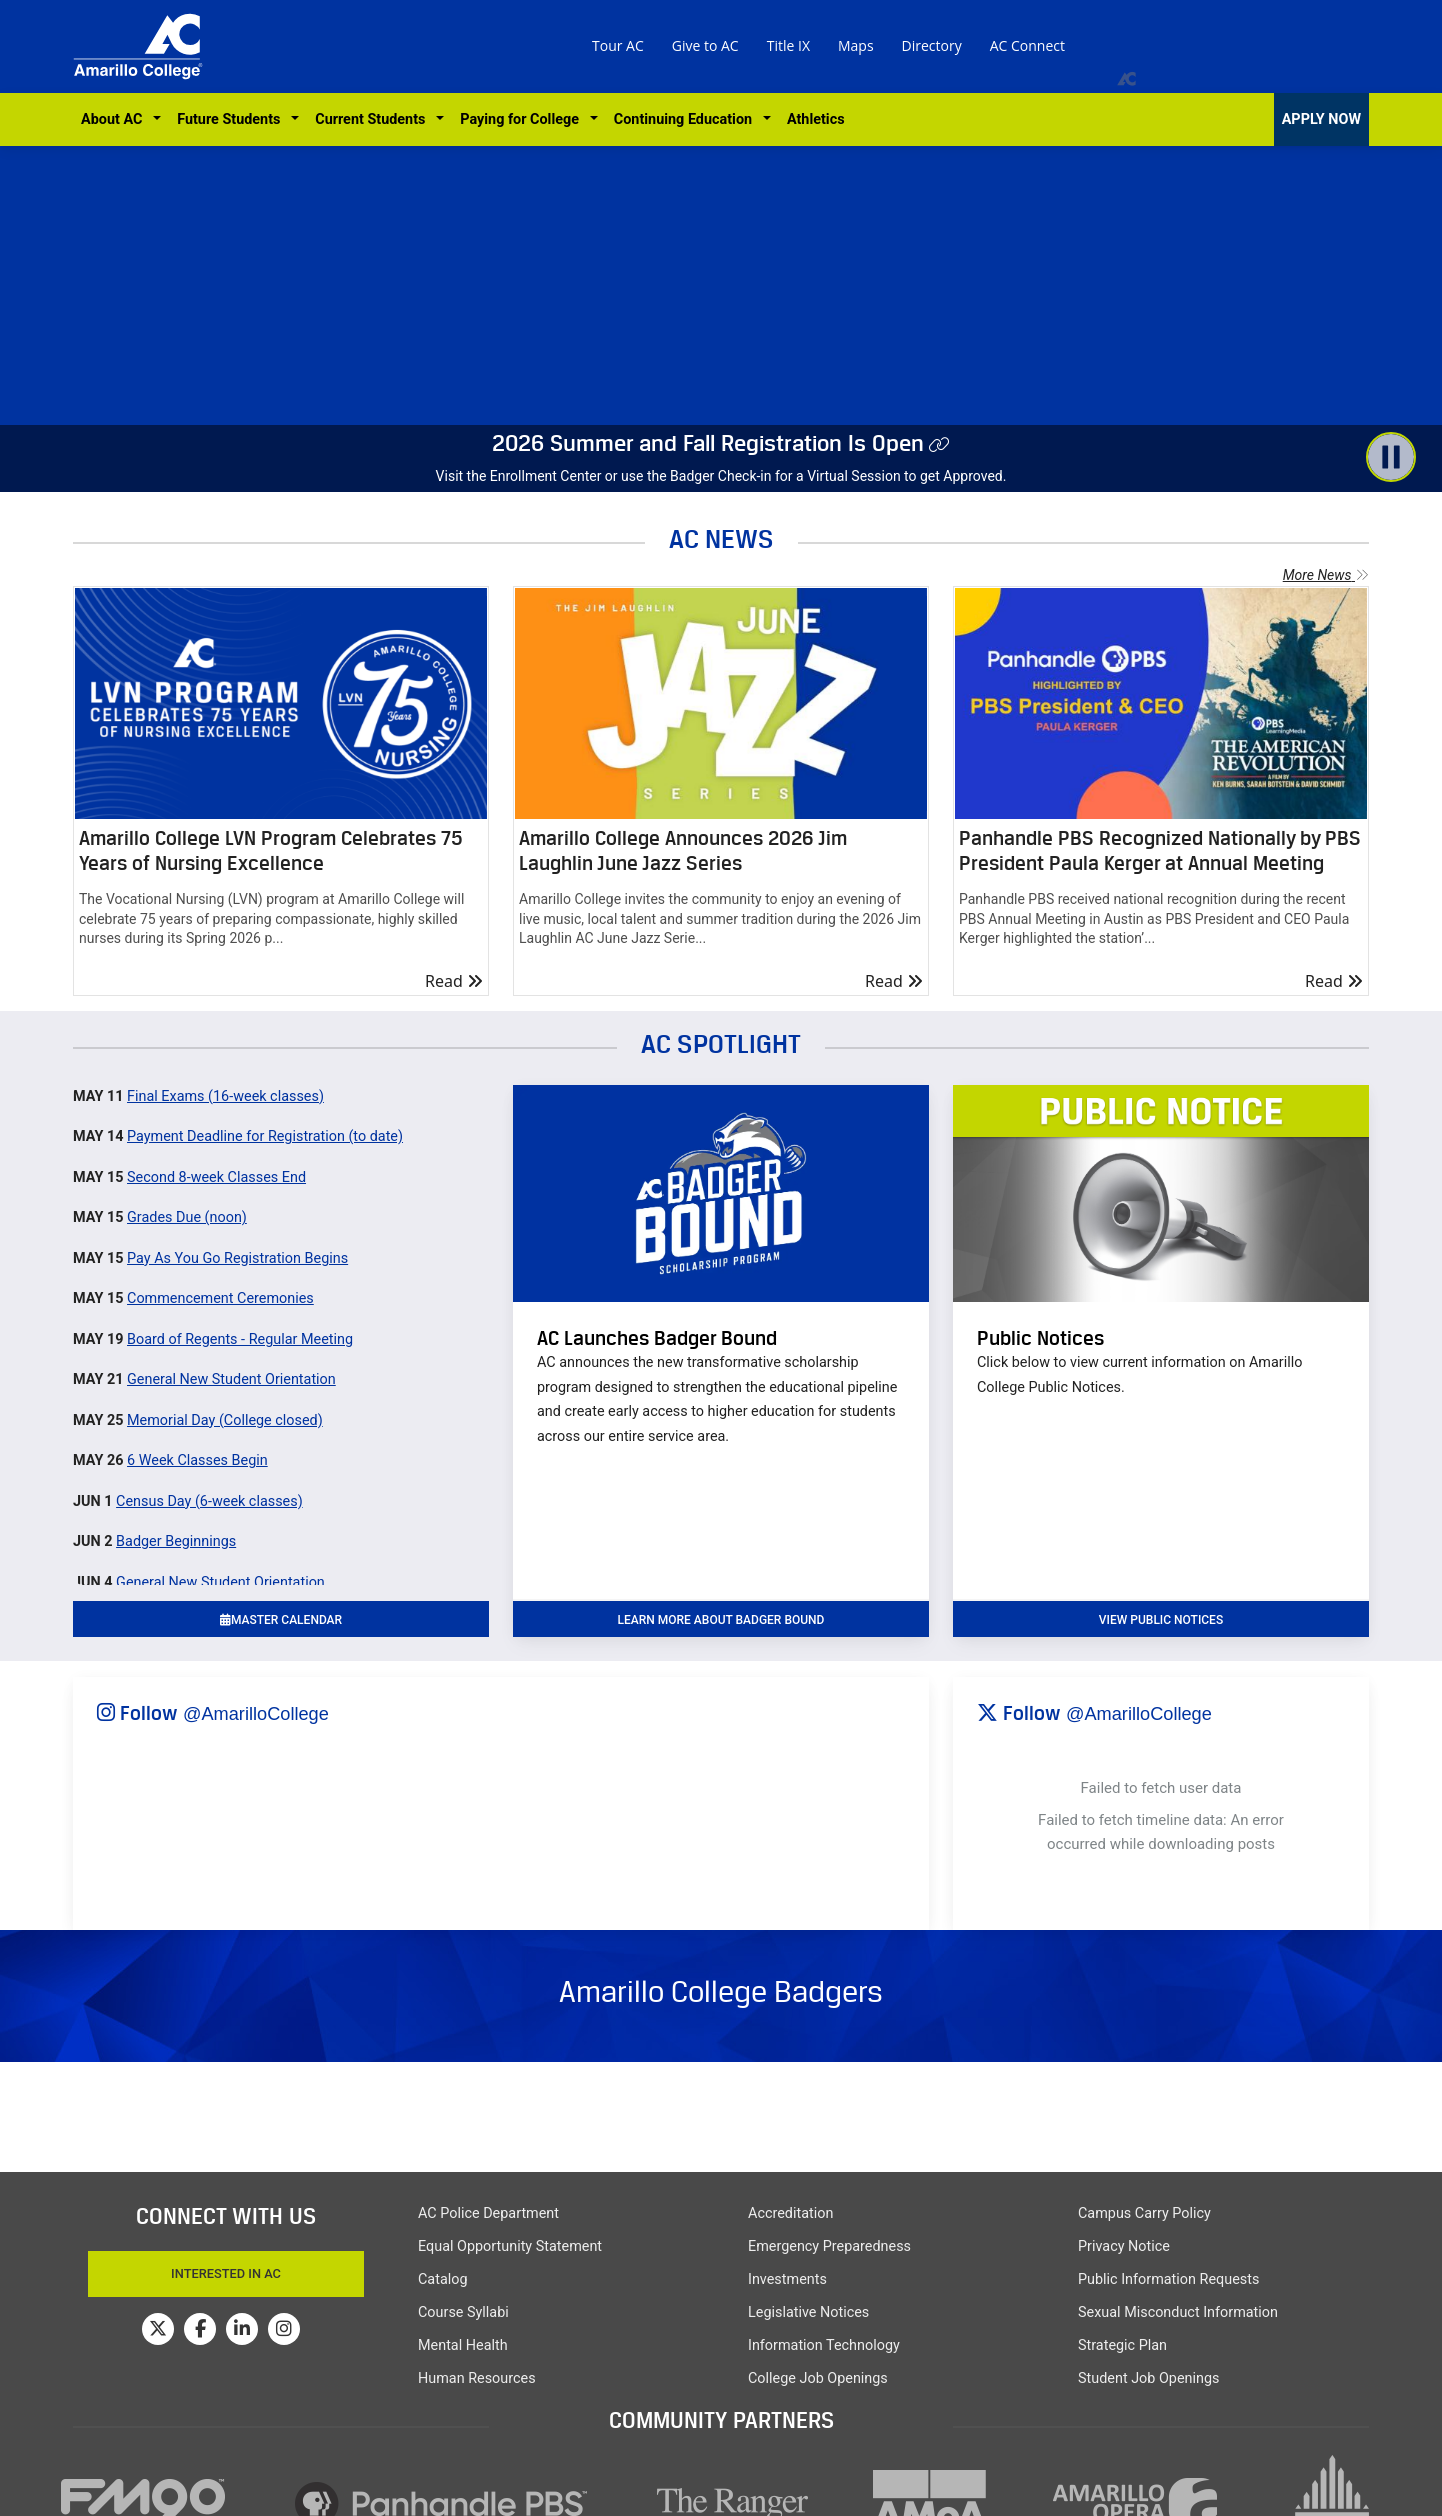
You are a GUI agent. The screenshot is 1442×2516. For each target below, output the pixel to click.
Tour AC (618, 45)
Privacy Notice (1124, 2246)
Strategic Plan (1122, 2345)
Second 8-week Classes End (216, 1177)
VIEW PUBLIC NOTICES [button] (1161, 1620)
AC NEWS (721, 538)
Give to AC (705, 45)
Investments (787, 2279)
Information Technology (824, 2345)
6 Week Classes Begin (197, 1460)
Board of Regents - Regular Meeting (240, 1339)
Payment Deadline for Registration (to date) (265, 1136)
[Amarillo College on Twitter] (158, 2329)
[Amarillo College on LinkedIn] (242, 2329)
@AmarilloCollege (256, 1714)
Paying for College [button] (523, 119)
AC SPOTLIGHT (721, 1043)
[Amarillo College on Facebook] (200, 2329)
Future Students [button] (232, 119)
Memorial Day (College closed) (225, 1420)
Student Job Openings (1148, 2378)
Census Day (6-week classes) (209, 1501)
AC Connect (1027, 45)
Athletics (816, 119)
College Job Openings (818, 2378)
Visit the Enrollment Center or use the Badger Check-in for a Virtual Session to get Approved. (721, 476)
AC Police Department (488, 2213)
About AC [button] (115, 119)
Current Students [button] (373, 119)
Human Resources (477, 2378)
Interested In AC (226, 2273)
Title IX (788, 45)
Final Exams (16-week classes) (225, 1096)
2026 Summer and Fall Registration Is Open (708, 443)
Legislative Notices (808, 2312)
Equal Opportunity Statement (510, 2246)
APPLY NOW (1321, 119)
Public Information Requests (1168, 2279)
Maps (856, 45)
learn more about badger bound (721, 1620)
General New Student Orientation (231, 1379)
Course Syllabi (463, 2312)
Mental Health (463, 2345)
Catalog (443, 2279)
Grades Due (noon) (187, 1217)
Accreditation (790, 2213)
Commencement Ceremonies (220, 1298)
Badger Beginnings (176, 1541)
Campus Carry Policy (1144, 2213)
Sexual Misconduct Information (1178, 2312)
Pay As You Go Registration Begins (237, 1258)
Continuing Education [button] (686, 119)
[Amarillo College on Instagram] (284, 2329)
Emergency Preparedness (829, 2246)
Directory (932, 45)
